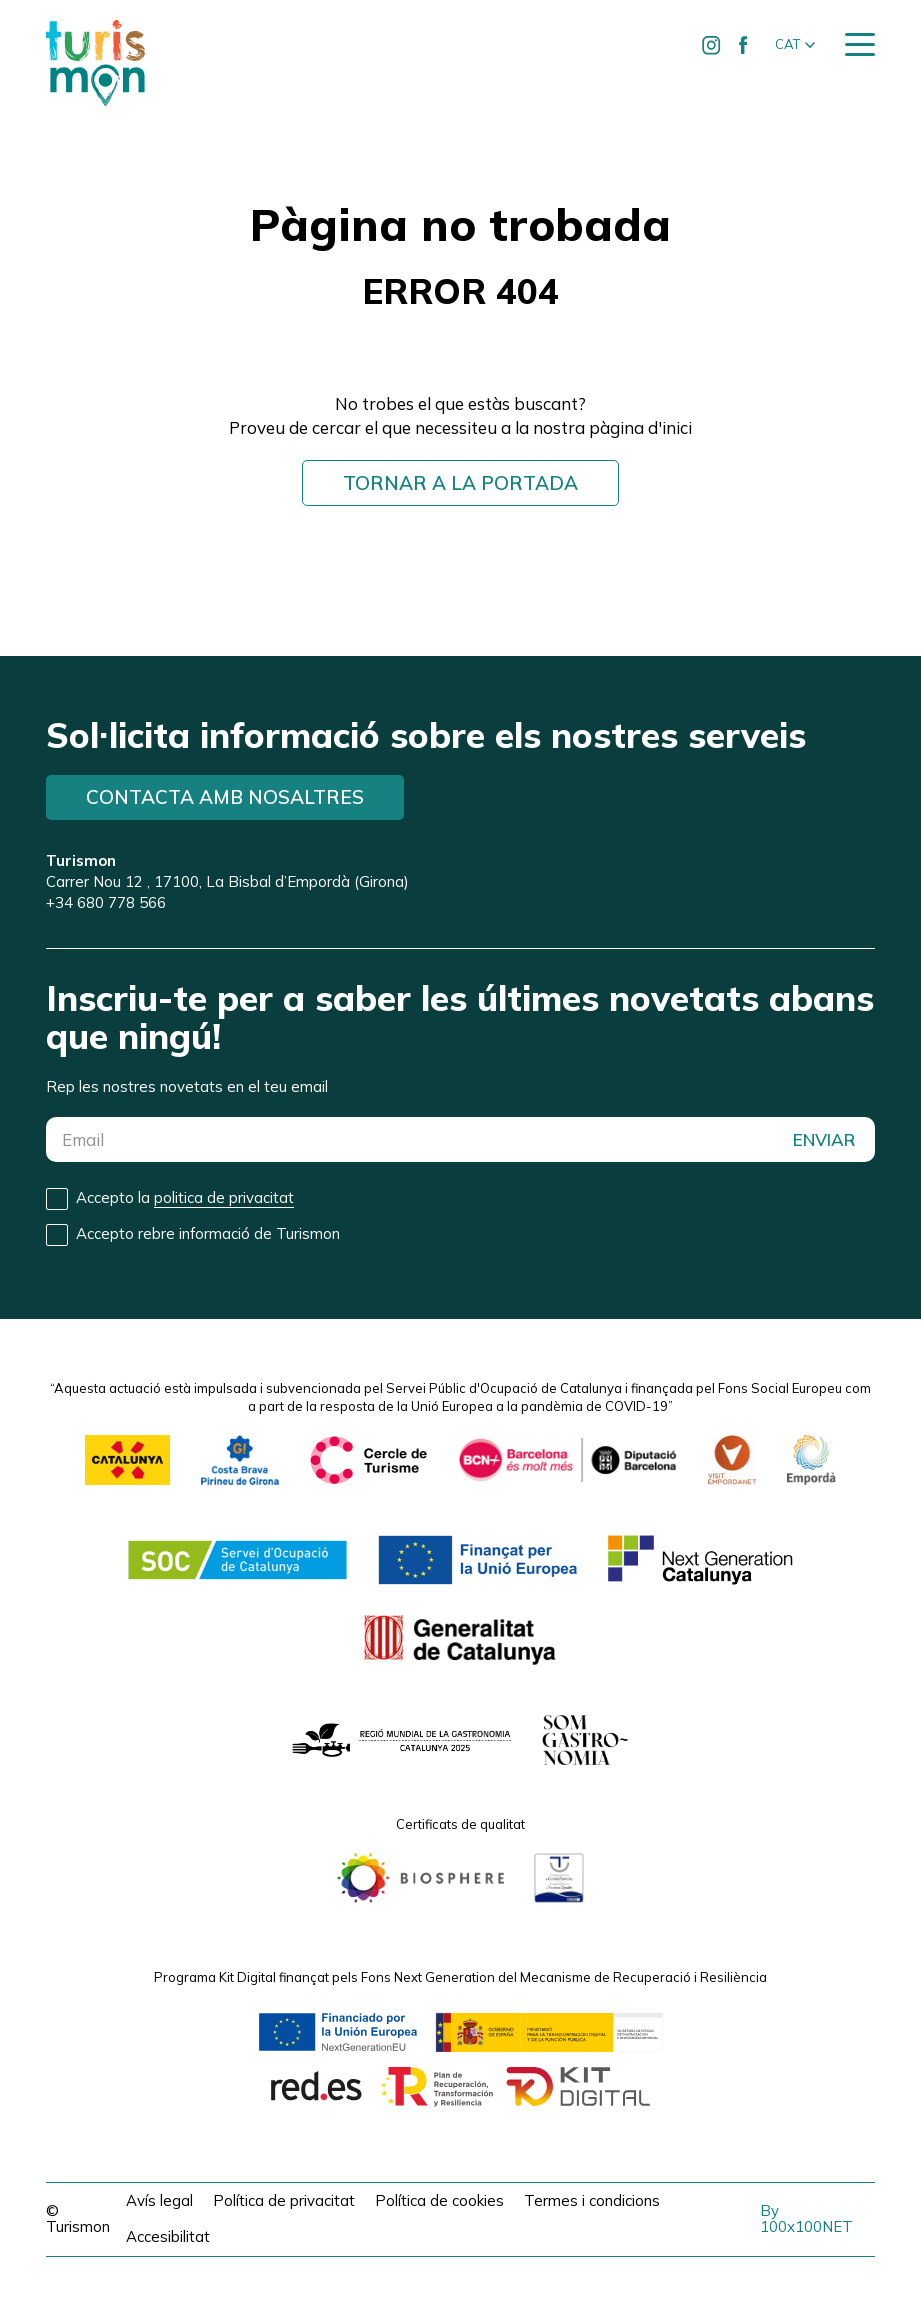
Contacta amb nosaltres (225, 797)
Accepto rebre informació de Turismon (208, 1233)
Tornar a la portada (460, 483)
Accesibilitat (168, 2236)
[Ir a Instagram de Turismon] (712, 45)
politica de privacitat (224, 1197)
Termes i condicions (592, 2200)
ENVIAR (824, 1139)
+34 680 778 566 (106, 902)
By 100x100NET (806, 2219)
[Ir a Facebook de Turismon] (744, 45)
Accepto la (185, 1198)
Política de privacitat (284, 2200)
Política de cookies (439, 2200)
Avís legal (159, 2200)
